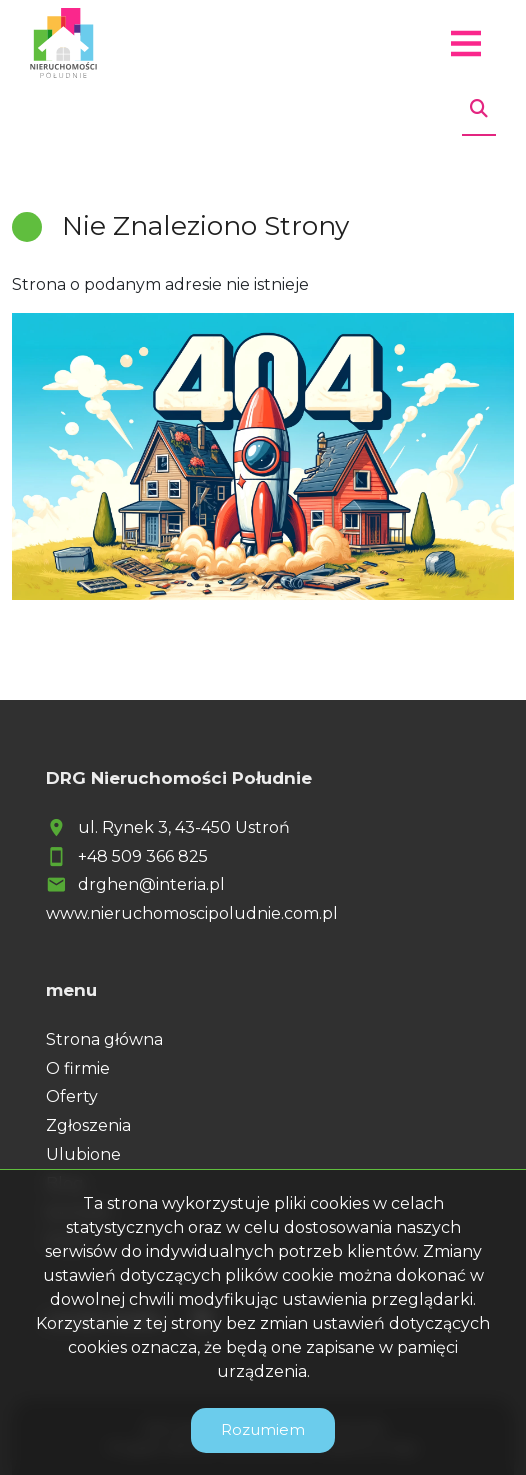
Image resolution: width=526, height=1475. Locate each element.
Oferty (72, 1096)
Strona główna (104, 1039)
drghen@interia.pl (151, 884)
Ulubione (83, 1154)
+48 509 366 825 (143, 856)
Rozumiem (263, 1429)
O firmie (78, 1068)
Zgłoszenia (88, 1125)
